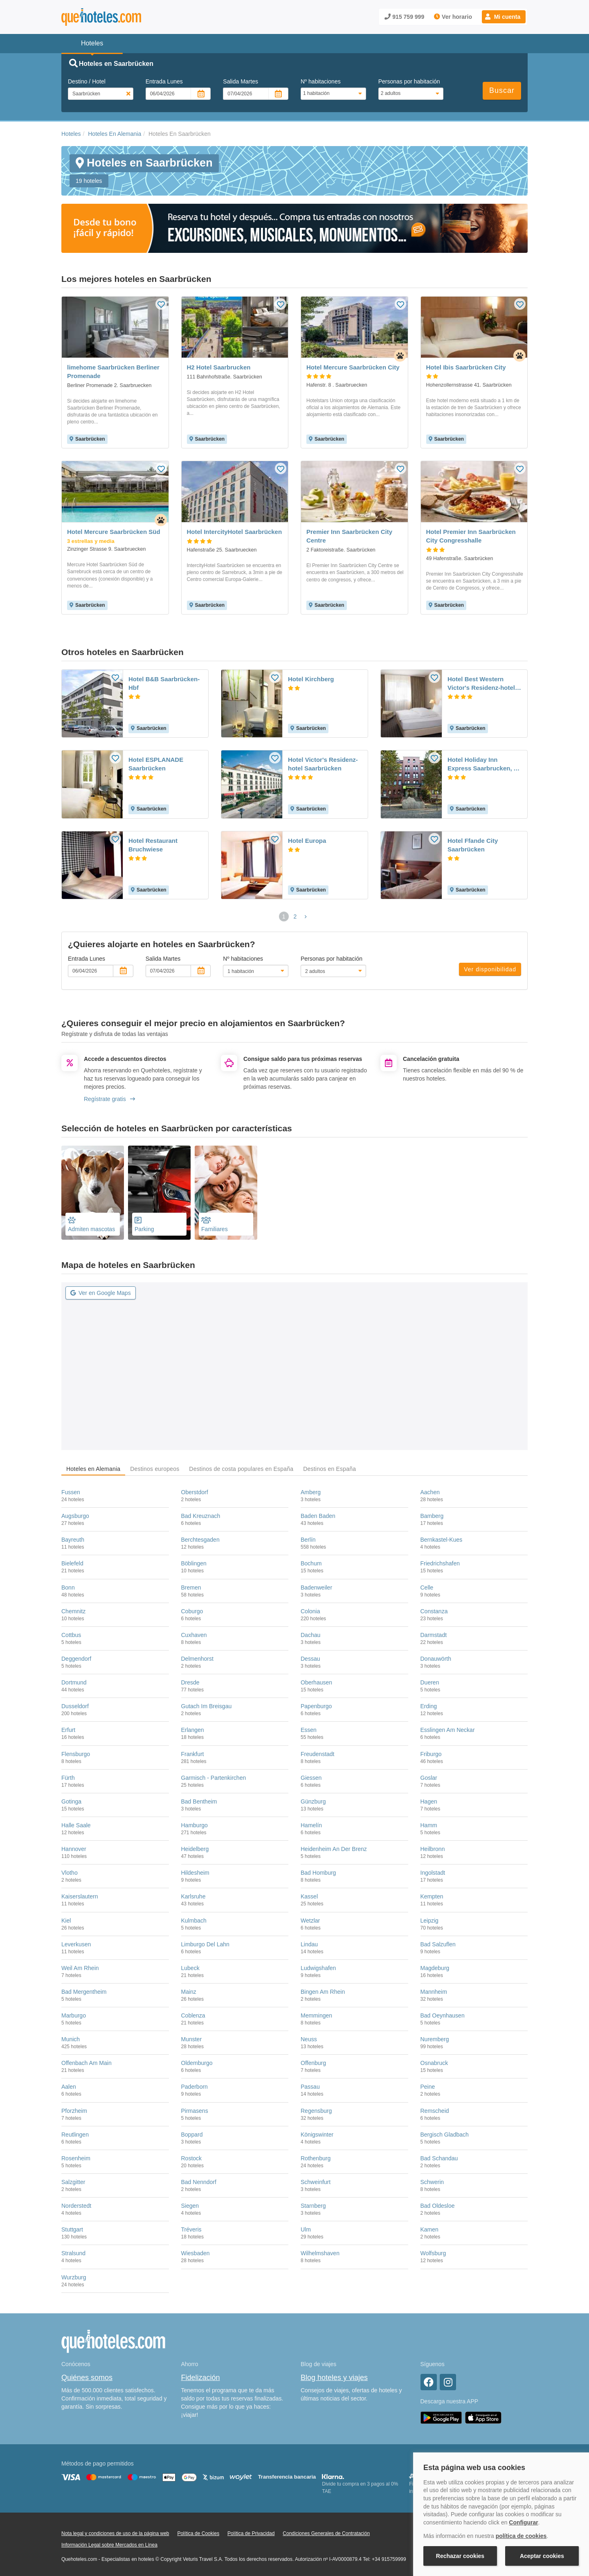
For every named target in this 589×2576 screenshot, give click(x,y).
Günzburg (313, 1801)
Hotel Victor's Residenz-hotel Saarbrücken (323, 764)
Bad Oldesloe (437, 2205)
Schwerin (432, 2182)
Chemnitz (73, 1611)
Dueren (429, 1682)
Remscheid (434, 2111)
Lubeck (190, 1968)
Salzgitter (73, 2182)
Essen (309, 1730)
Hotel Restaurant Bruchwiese (153, 845)
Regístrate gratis (109, 1099)
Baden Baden (318, 1516)
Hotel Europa (307, 840)
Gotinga (71, 1801)
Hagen (428, 1801)
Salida (240, 81)
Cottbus (71, 1635)
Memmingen (316, 2015)
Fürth (68, 1777)
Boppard (192, 2134)
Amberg (311, 1492)
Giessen (311, 1777)
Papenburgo (316, 1706)
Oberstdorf (194, 1492)
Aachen (430, 1492)
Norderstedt (76, 2205)
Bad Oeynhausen (442, 2015)
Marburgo (73, 2015)
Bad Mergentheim (84, 1991)
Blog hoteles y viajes (334, 2377)
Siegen (190, 2205)
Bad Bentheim (199, 1801)
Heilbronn (432, 1849)
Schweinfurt (315, 2182)
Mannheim (433, 1991)
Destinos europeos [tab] (154, 1469)
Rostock (191, 2158)
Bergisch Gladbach (444, 2134)
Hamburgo (194, 1825)
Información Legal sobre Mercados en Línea (109, 2545)
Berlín (308, 1539)
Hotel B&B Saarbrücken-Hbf (164, 683)
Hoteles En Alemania (114, 134)
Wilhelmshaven (320, 2253)
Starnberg (313, 2205)
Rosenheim (75, 2158)
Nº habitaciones (321, 81)
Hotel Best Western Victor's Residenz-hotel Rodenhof (481, 684)
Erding (428, 1706)
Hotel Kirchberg (311, 679)
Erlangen (192, 1730)
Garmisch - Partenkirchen (213, 1777)
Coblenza (193, 2015)
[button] (504, 16)
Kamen (429, 2229)
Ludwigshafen (318, 1968)
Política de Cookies (198, 2533)
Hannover (73, 1849)
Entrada (164, 81)
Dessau (310, 1658)
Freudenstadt (318, 1754)
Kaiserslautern (79, 1896)
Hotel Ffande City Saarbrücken (472, 845)
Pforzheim (74, 2111)
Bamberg (432, 1516)
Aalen (68, 2086)
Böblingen (194, 1563)
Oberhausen (316, 1682)
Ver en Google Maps (100, 1293)
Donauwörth (436, 1658)
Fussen (70, 1492)
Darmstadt (433, 1635)
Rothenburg (315, 2158)
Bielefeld (72, 1563)
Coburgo (192, 1611)
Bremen (191, 1587)
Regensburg (316, 2111)
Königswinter (317, 2134)
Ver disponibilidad (490, 969)
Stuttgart (72, 2229)
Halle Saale (76, 1825)
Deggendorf (76, 1658)
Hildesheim (195, 1872)
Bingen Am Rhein (323, 1991)
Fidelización (200, 2377)
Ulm (306, 2229)
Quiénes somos (86, 2377)
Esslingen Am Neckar (447, 1730)
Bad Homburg (318, 1872)
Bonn (68, 1587)
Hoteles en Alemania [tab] (93, 1469)
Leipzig (429, 1920)
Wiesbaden (195, 2253)
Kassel (309, 1896)
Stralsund (73, 2253)
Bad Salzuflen (438, 1944)
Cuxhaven (194, 1635)
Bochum (311, 1563)
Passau (310, 2086)
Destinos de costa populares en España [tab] (241, 1469)
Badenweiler (316, 1587)
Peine (427, 2086)
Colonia (310, 1611)
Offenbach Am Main (86, 2063)
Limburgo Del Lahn (205, 1944)
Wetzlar (310, 1920)
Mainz (188, 1991)
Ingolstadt (432, 1872)
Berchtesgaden (200, 1539)
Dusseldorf (75, 1706)
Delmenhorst (197, 1658)
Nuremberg (434, 2039)
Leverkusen (76, 1944)
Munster (191, 2039)
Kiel (66, 1920)
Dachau (310, 1635)
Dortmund (73, 1682)
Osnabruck (434, 2063)
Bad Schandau (439, 2158)
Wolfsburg (433, 2253)
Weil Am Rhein (80, 1968)
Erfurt (68, 1730)
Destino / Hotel (87, 81)
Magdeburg (435, 1968)
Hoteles (71, 134)
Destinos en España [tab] (329, 1469)
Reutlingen (75, 2134)
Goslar (428, 1777)
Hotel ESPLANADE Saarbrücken (155, 764)
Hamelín (311, 1825)
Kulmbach (194, 1920)
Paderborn (194, 2086)
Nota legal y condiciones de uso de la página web (115, 2533)
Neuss (309, 2039)
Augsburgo (75, 1516)
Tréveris (191, 2229)
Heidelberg (195, 1849)
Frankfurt (192, 1754)
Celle (427, 1587)
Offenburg (313, 2063)
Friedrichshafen (440, 1563)
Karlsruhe (193, 1896)
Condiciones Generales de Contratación (326, 2533)
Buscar (502, 90)
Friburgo (431, 1754)
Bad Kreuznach (200, 1516)
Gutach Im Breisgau (206, 1706)
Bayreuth (72, 1539)
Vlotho (69, 1872)
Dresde (190, 1682)
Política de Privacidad (250, 2533)
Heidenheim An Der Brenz (334, 1849)
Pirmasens (194, 2111)
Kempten (431, 1896)
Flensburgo (75, 1754)
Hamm (428, 1825)
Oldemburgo (197, 2063)
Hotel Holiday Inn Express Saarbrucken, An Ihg (484, 764)
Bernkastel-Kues (441, 1539)
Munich (70, 2039)
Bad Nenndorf (198, 2182)
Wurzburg (73, 2277)
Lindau (309, 1944)
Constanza (434, 1611)
